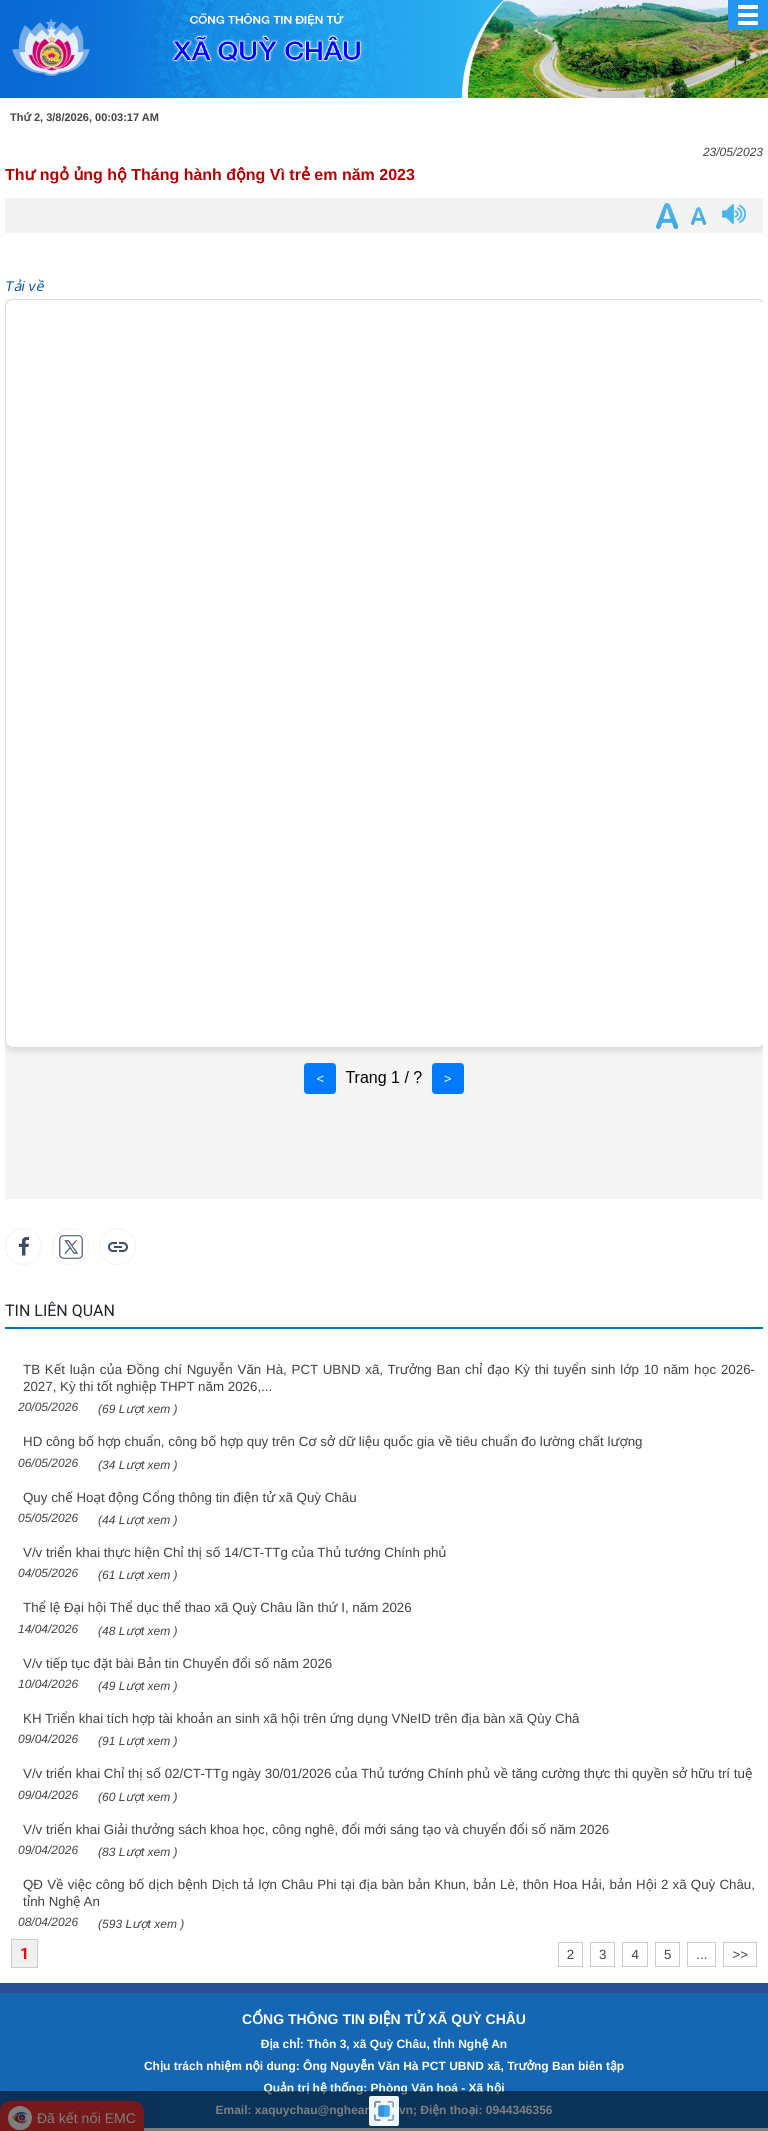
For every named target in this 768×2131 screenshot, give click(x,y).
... (701, 1954)
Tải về (24, 286)
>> (740, 1954)
